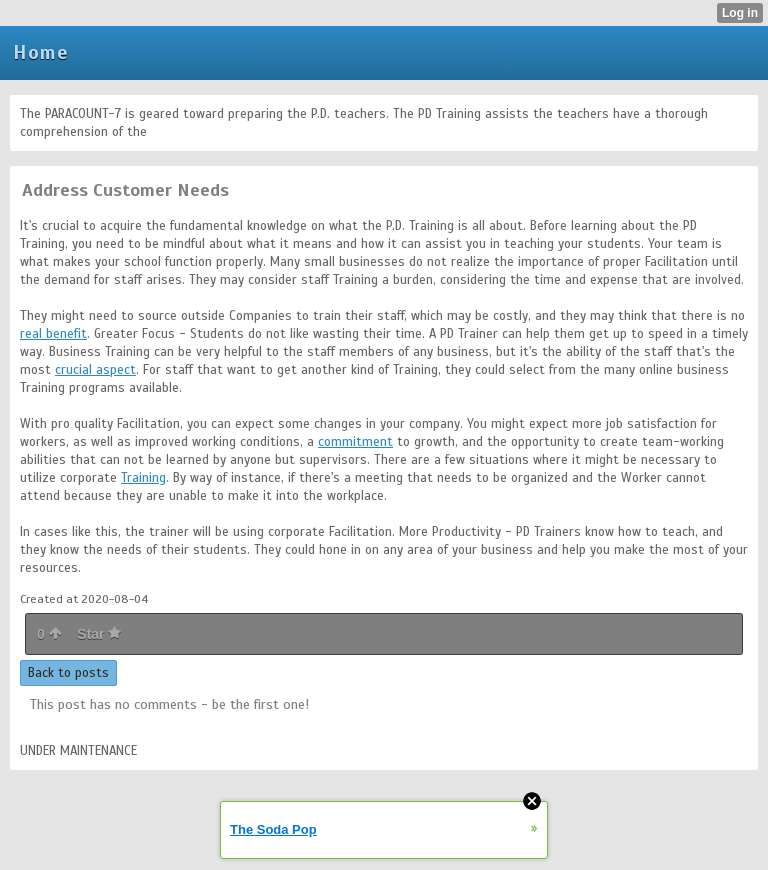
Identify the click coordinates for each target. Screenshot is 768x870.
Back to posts (68, 673)
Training (143, 478)
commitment (355, 442)
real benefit (53, 334)
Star (99, 634)
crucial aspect (95, 370)
